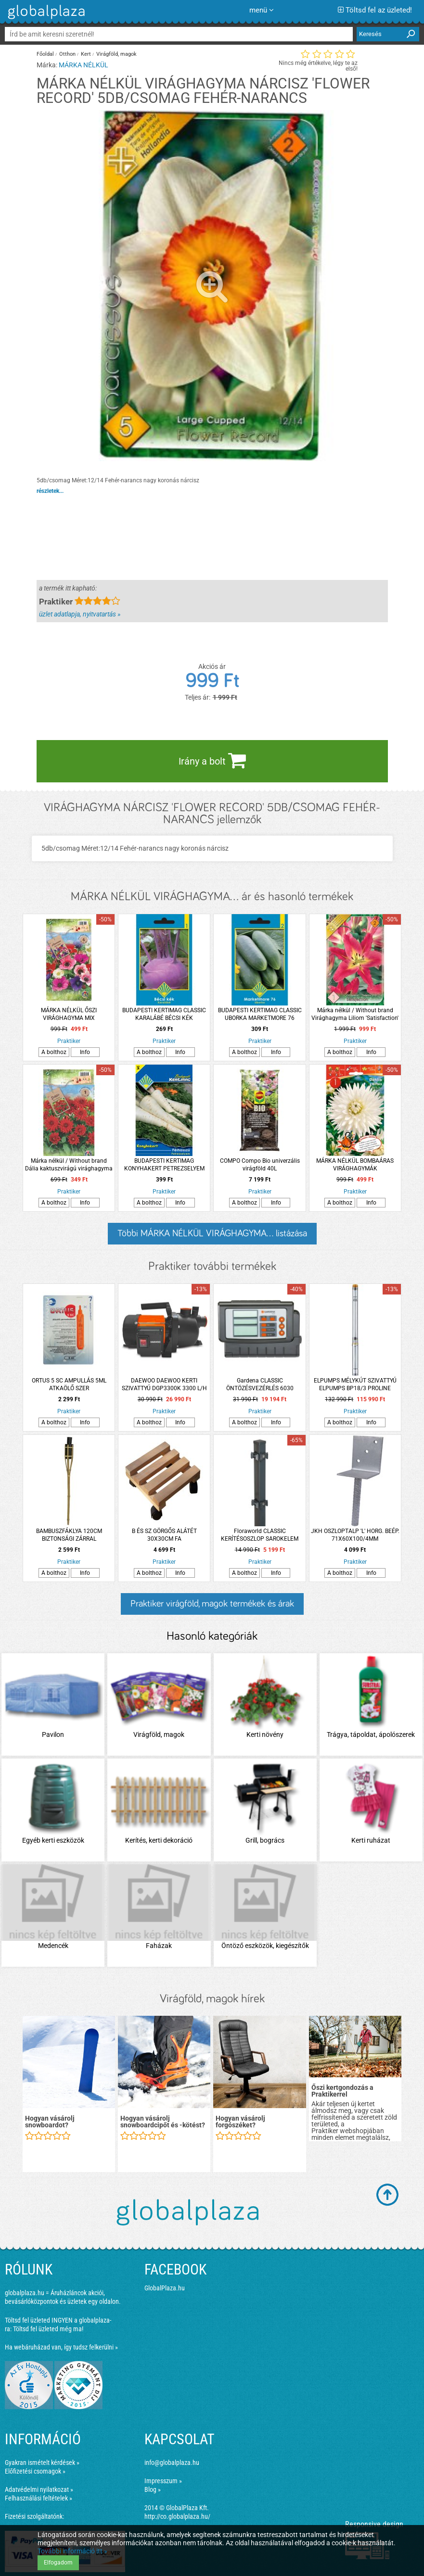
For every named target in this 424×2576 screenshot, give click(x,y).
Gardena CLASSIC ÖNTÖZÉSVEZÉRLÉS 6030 (260, 1384)
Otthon (67, 54)
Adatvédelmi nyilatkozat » (39, 2489)
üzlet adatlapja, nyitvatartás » (79, 614)
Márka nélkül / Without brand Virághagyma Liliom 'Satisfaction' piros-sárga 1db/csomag (354, 1014)
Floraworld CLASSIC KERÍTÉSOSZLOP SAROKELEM (259, 1535)
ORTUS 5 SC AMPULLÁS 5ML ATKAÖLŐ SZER (69, 1384)
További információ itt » (72, 2551)
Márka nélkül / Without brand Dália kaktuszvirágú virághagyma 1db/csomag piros (69, 1164)
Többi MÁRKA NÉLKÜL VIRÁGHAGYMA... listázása (212, 1233)
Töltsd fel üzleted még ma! (48, 2329)
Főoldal (45, 54)
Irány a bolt (212, 760)
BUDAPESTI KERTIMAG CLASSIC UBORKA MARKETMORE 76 (260, 1014)
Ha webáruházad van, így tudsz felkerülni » (61, 2347)
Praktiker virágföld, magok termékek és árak (212, 1603)
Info (85, 1052)
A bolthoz (53, 1052)
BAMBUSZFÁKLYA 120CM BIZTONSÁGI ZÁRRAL (69, 1535)
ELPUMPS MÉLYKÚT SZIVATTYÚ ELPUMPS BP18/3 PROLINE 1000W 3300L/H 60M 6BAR (355, 1384)
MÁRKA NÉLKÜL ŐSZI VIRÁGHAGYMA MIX (69, 1014)
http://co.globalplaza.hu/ (177, 2516)
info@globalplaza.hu (171, 2462)
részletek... (50, 491)
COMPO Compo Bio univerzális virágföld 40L (260, 1164)
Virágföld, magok (116, 54)
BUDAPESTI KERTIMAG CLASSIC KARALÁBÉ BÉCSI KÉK (164, 1014)
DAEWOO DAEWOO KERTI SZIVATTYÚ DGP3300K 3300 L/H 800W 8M (164, 1384)
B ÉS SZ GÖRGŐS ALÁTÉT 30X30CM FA (164, 1535)
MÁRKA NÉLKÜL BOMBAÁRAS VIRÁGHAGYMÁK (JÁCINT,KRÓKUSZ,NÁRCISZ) (355, 1164)
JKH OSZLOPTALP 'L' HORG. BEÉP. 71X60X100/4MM (355, 1535)
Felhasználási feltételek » (38, 2498)
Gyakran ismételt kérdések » (42, 2462)
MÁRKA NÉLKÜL (83, 65)
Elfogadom (58, 2562)
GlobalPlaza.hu (164, 2288)
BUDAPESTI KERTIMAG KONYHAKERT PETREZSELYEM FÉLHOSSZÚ (164, 1164)
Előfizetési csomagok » (35, 2471)
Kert (86, 54)
